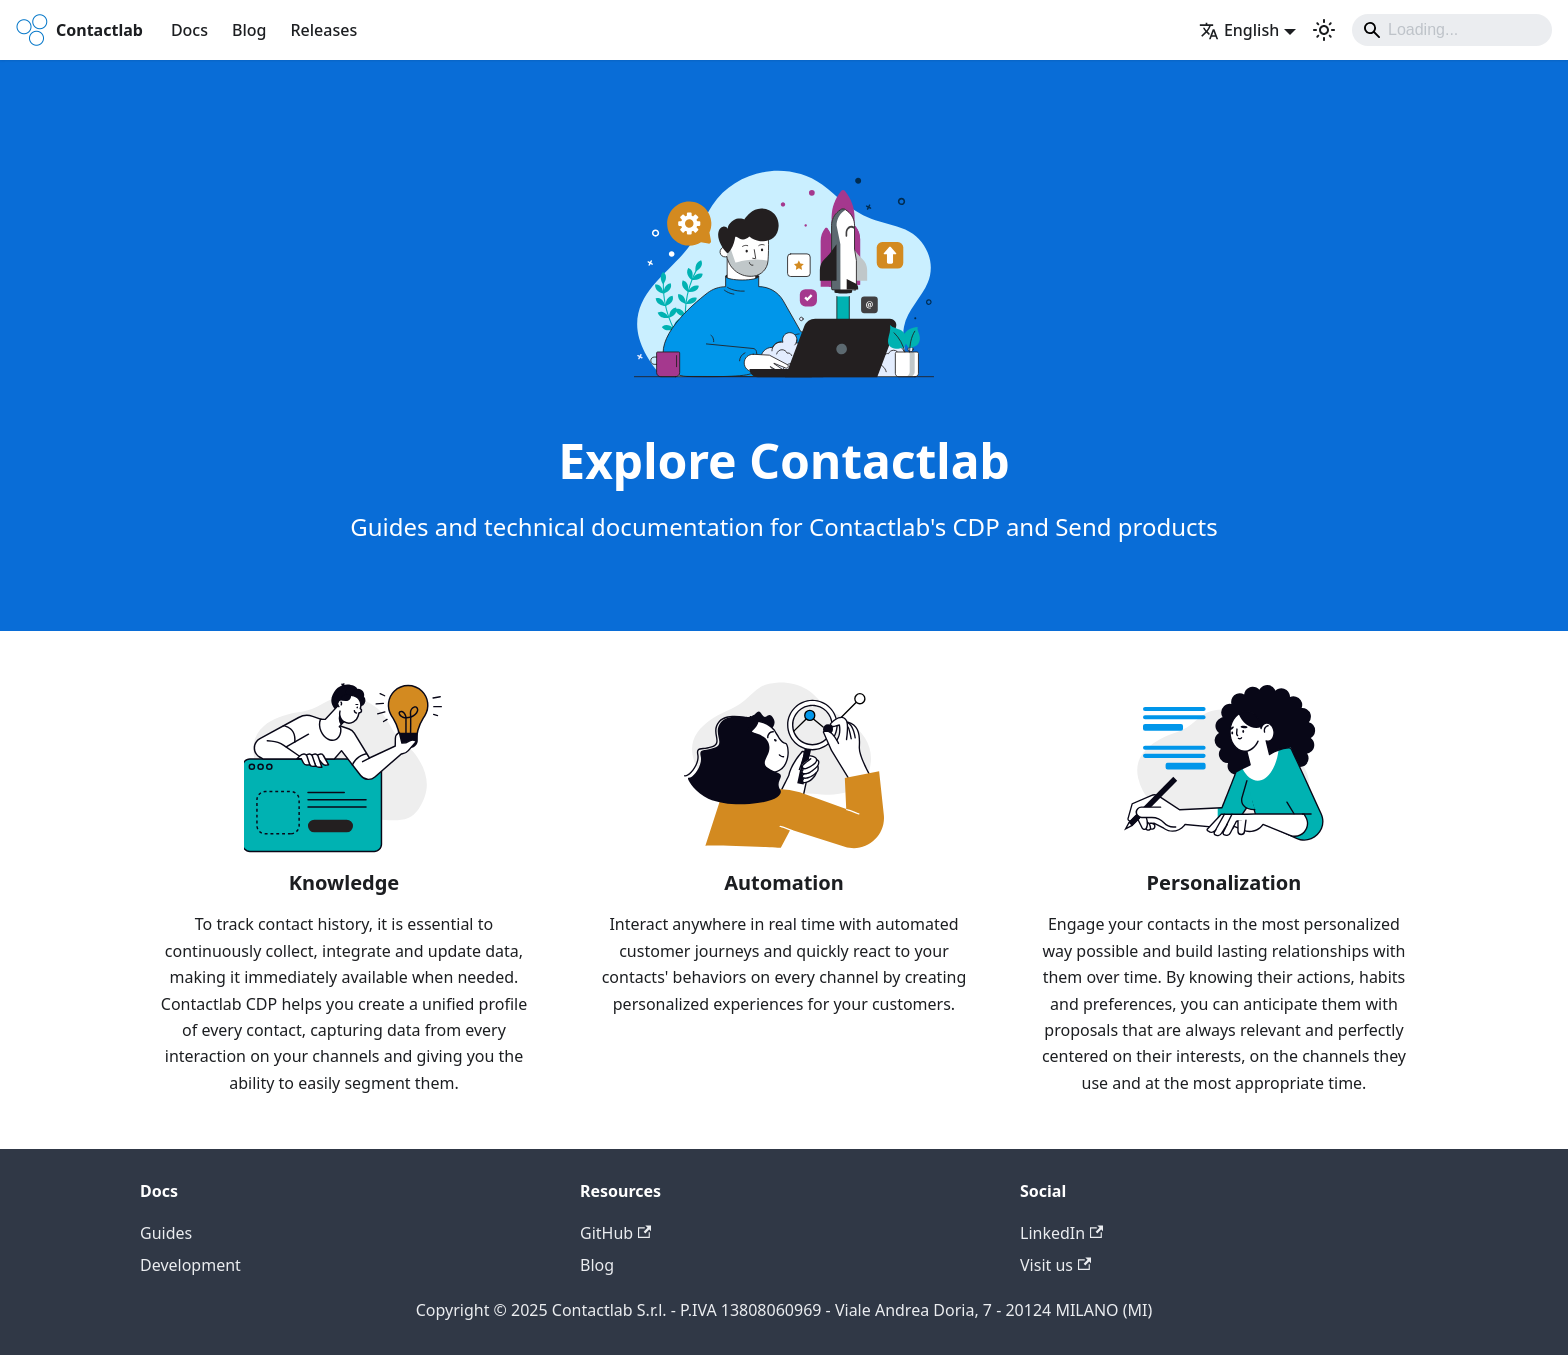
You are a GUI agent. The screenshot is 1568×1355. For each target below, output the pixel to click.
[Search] (1452, 30)
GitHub (615, 1233)
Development (190, 1265)
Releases (323, 30)
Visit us (1055, 1265)
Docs (189, 30)
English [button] (1239, 30)
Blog (249, 30)
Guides (166, 1233)
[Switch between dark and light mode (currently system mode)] (1324, 30)
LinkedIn (1061, 1233)
